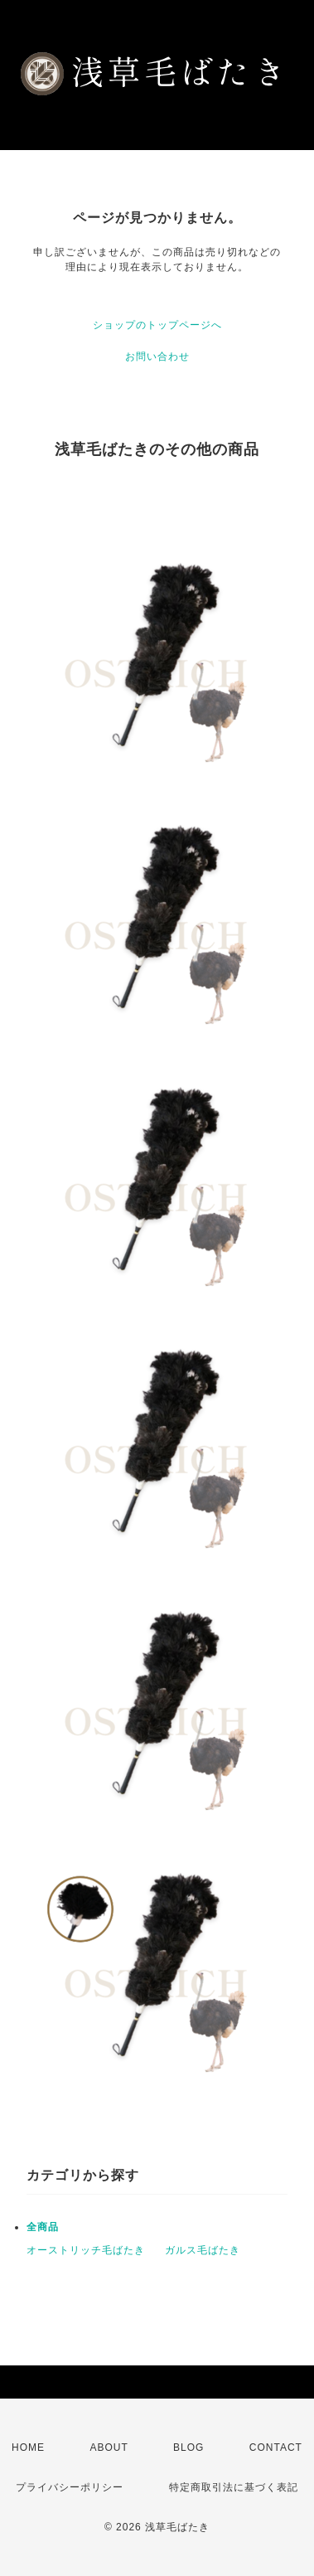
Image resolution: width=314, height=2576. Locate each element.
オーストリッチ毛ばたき (86, 2250)
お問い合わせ (157, 356)
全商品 (43, 2227)
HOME (28, 2447)
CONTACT (275, 2447)
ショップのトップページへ (157, 325)
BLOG (188, 2447)
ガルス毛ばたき (202, 2250)
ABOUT (108, 2447)
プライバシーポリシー (69, 2487)
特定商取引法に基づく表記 (233, 2487)
